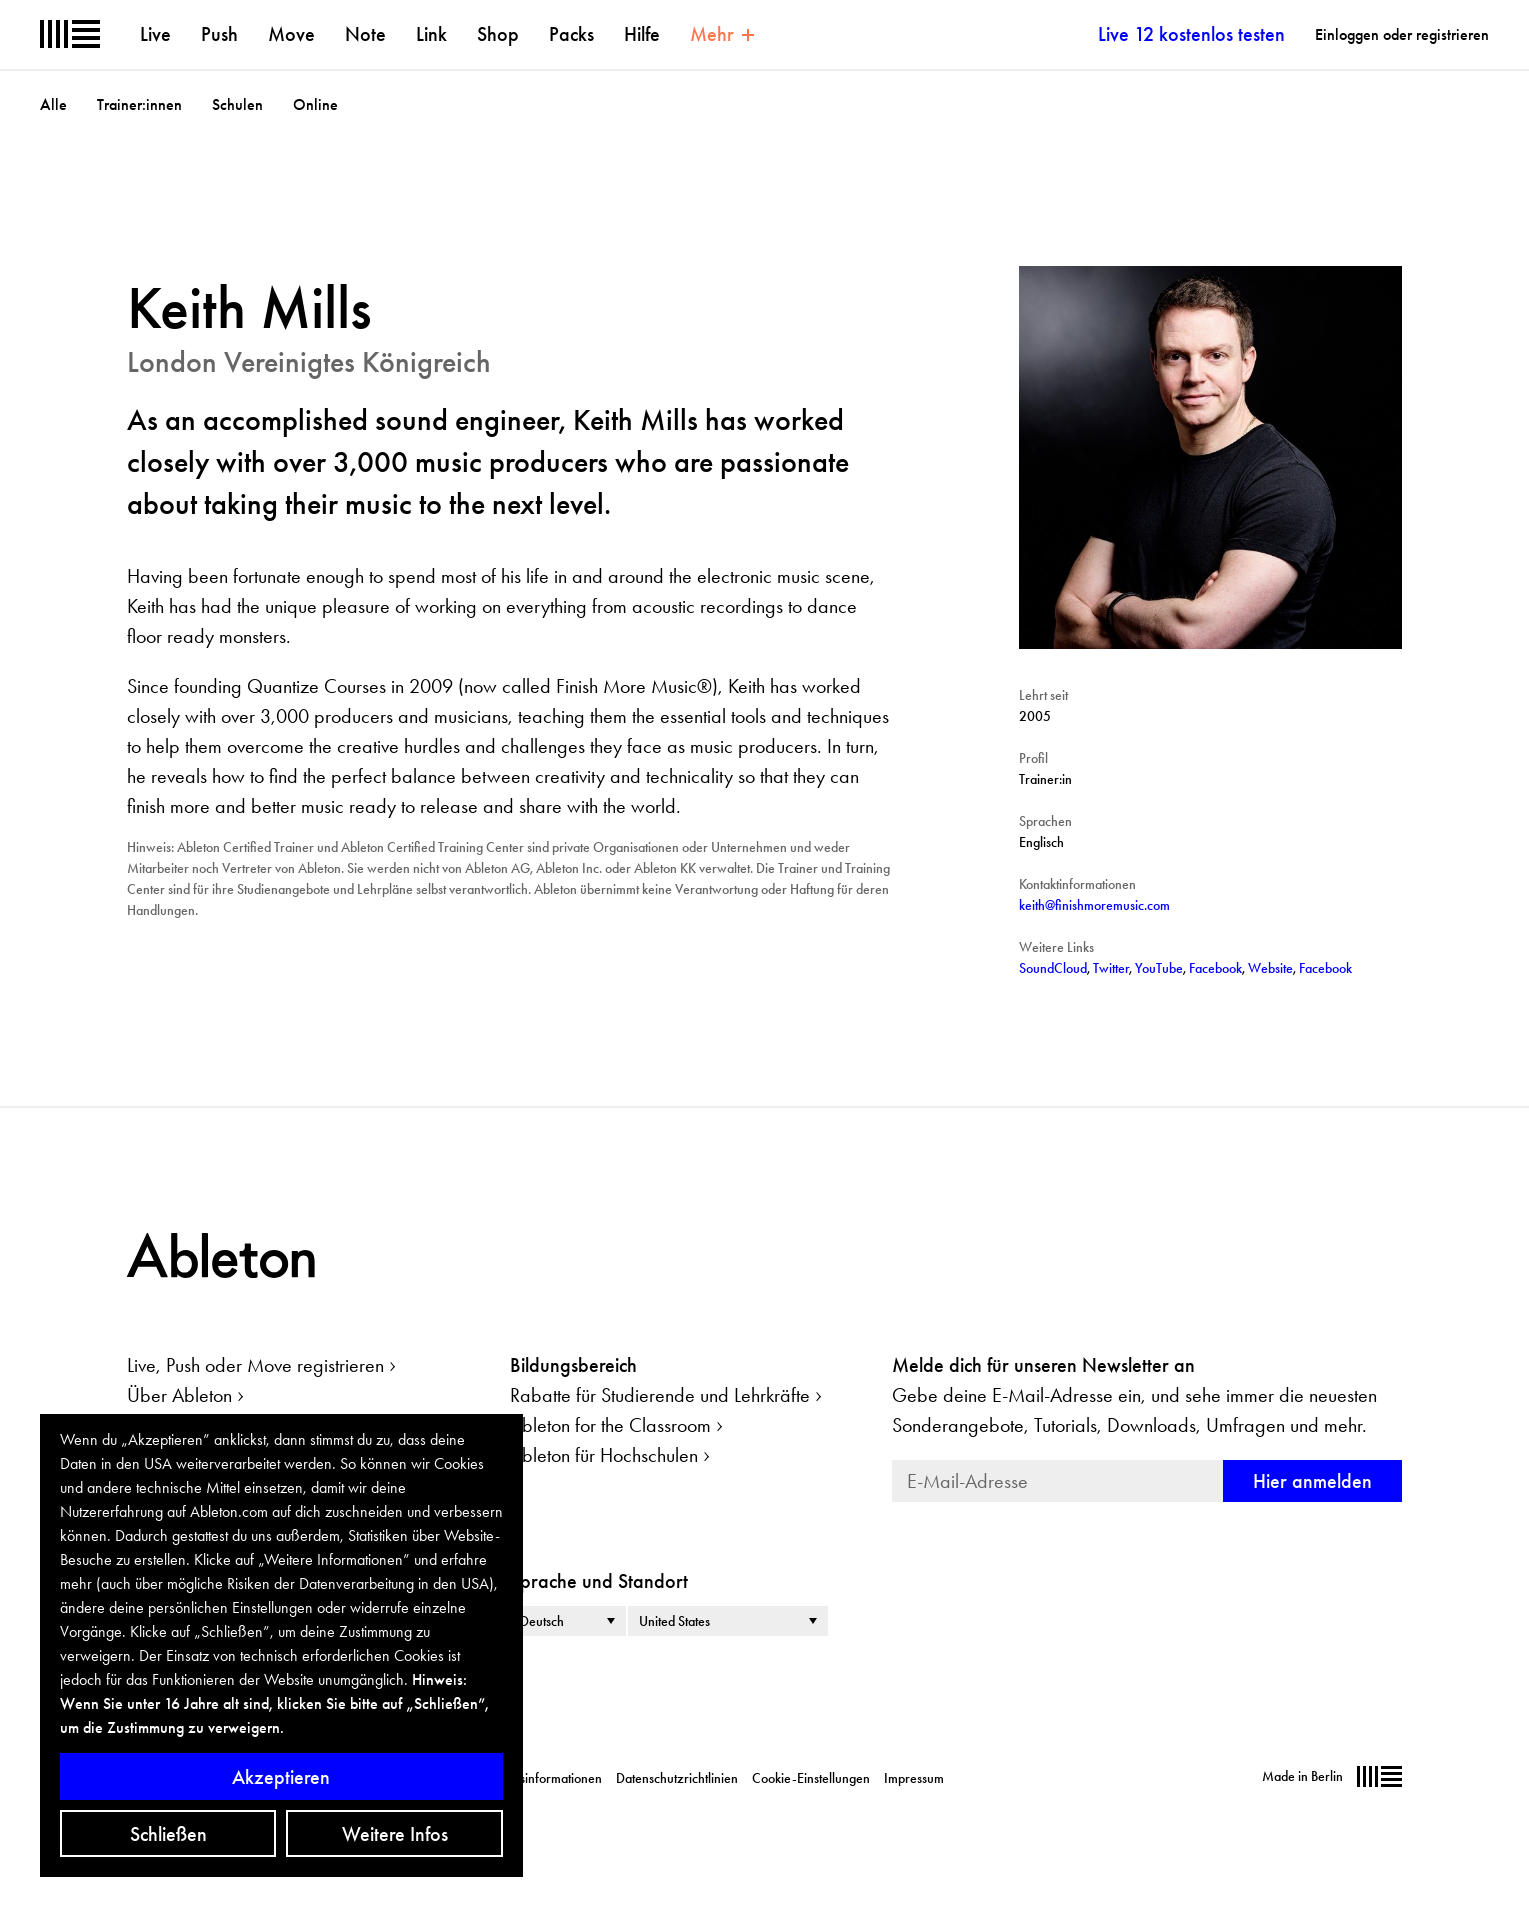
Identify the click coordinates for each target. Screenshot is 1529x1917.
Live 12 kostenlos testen (1191, 34)
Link (431, 34)
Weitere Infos (395, 1834)
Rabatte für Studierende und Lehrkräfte (660, 1395)
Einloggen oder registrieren (1402, 34)
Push (219, 34)
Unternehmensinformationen (523, 1778)
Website (1270, 968)
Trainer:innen (139, 104)
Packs (571, 34)
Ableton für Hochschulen (604, 1455)
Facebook (1215, 968)
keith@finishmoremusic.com (1094, 905)
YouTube (1159, 968)
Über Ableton (179, 1395)
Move (291, 34)
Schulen (237, 104)
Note (365, 34)
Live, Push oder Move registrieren (255, 1365)
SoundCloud (1053, 968)
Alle (53, 104)
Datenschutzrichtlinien (677, 1778)
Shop (498, 34)
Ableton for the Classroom (610, 1425)
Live (155, 34)
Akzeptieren (281, 1777)
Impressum (914, 1778)
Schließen (168, 1834)
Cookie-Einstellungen (811, 1778)
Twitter (1111, 968)
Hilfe (642, 34)
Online (315, 104)
